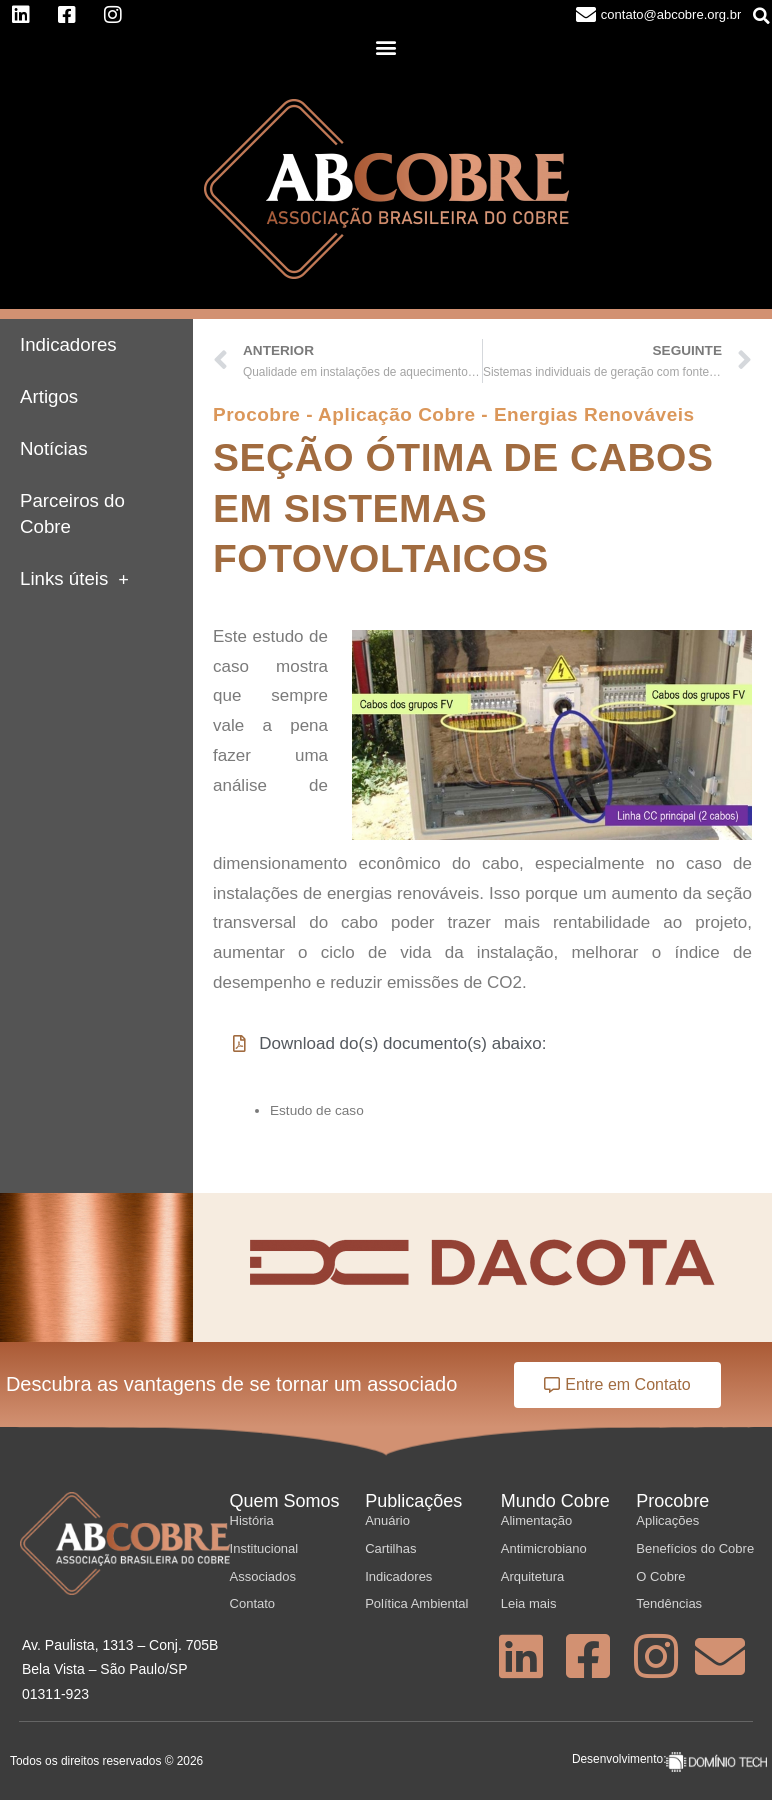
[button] (386, 47)
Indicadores (68, 344)
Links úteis (74, 579)
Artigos (49, 396)
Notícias (54, 448)
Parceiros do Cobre (72, 513)
